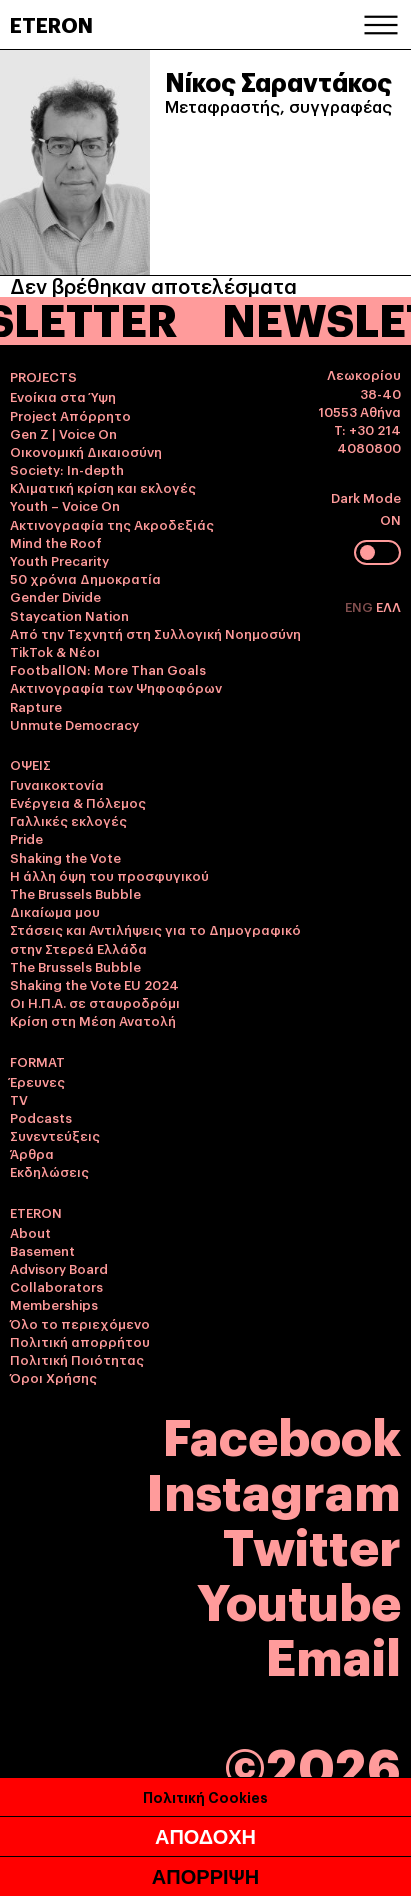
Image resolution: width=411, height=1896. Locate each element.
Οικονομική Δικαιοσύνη (86, 451)
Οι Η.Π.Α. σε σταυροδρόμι (95, 1002)
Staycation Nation (69, 615)
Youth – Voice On (65, 505)
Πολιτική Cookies (205, 1796)
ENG (360, 606)
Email (333, 1653)
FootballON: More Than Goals (108, 669)
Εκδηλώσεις (49, 1171)
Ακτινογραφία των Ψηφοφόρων (116, 687)
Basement (42, 1250)
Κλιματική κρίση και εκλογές (103, 487)
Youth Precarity (59, 560)
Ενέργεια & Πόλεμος (78, 802)
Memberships (54, 1304)
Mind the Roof (56, 542)
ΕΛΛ (388, 606)
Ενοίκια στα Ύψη (63, 396)
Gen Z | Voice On (63, 433)
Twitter (312, 1543)
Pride (26, 838)
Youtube (299, 1598)
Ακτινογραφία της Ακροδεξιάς (112, 524)
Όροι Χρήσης (53, 1377)
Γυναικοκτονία (57, 784)
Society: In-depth (67, 469)
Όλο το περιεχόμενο (80, 1323)
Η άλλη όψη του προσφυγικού (109, 875)
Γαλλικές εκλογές (68, 820)
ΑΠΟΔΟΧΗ (205, 1837)
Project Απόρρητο (70, 415)
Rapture (36, 706)
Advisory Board (59, 1268)
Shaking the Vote (65, 857)
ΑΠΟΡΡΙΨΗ (205, 1877)
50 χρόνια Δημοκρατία (85, 578)
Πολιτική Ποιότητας (77, 1359)
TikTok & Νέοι (55, 651)
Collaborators (56, 1286)
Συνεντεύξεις (55, 1135)
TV (19, 1099)
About (30, 1232)
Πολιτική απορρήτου (80, 1341)
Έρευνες (37, 1081)
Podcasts (41, 1117)
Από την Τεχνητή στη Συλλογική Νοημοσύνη (155, 633)
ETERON (51, 24)
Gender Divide (55, 596)
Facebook (282, 1433)
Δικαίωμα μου (55, 911)
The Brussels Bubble (75, 893)
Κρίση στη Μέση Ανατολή (93, 1020)
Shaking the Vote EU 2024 (94, 984)
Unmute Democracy (74, 724)
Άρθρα (32, 1153)
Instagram (273, 1488)
